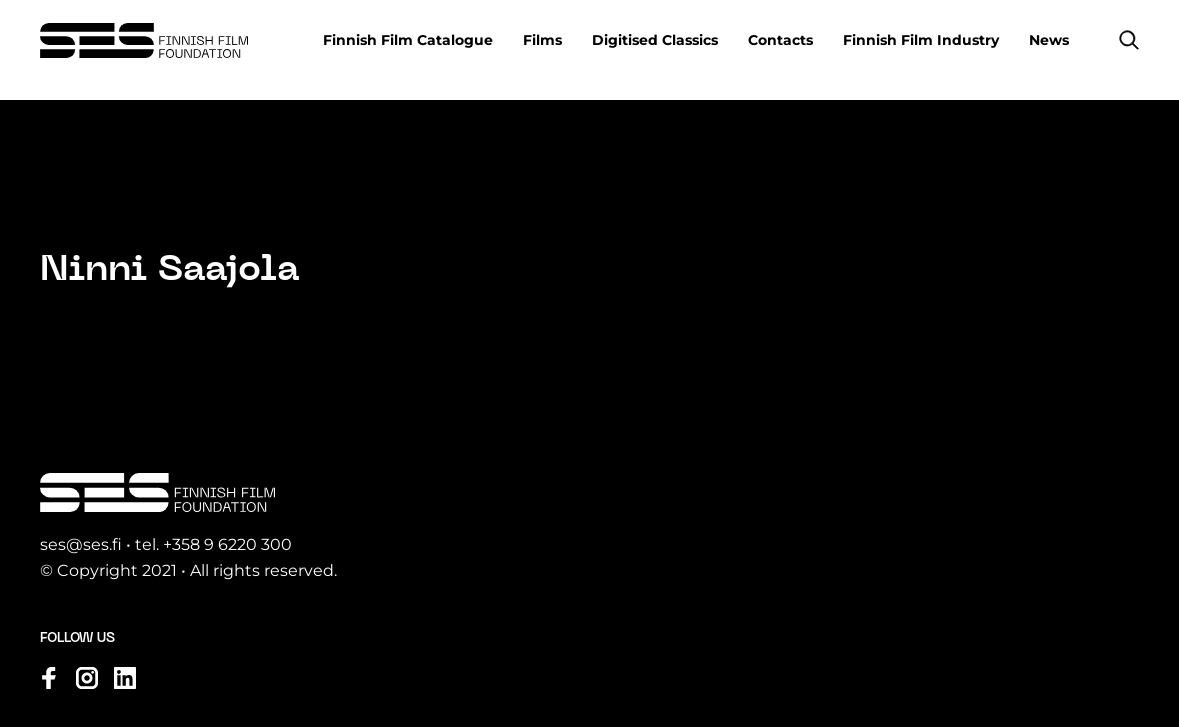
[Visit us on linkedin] (125, 678)
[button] (1129, 40)
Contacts (780, 40)
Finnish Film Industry (921, 40)
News (1049, 40)
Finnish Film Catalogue (408, 40)
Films (542, 40)
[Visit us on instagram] (87, 678)
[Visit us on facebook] (49, 678)
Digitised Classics (655, 40)
